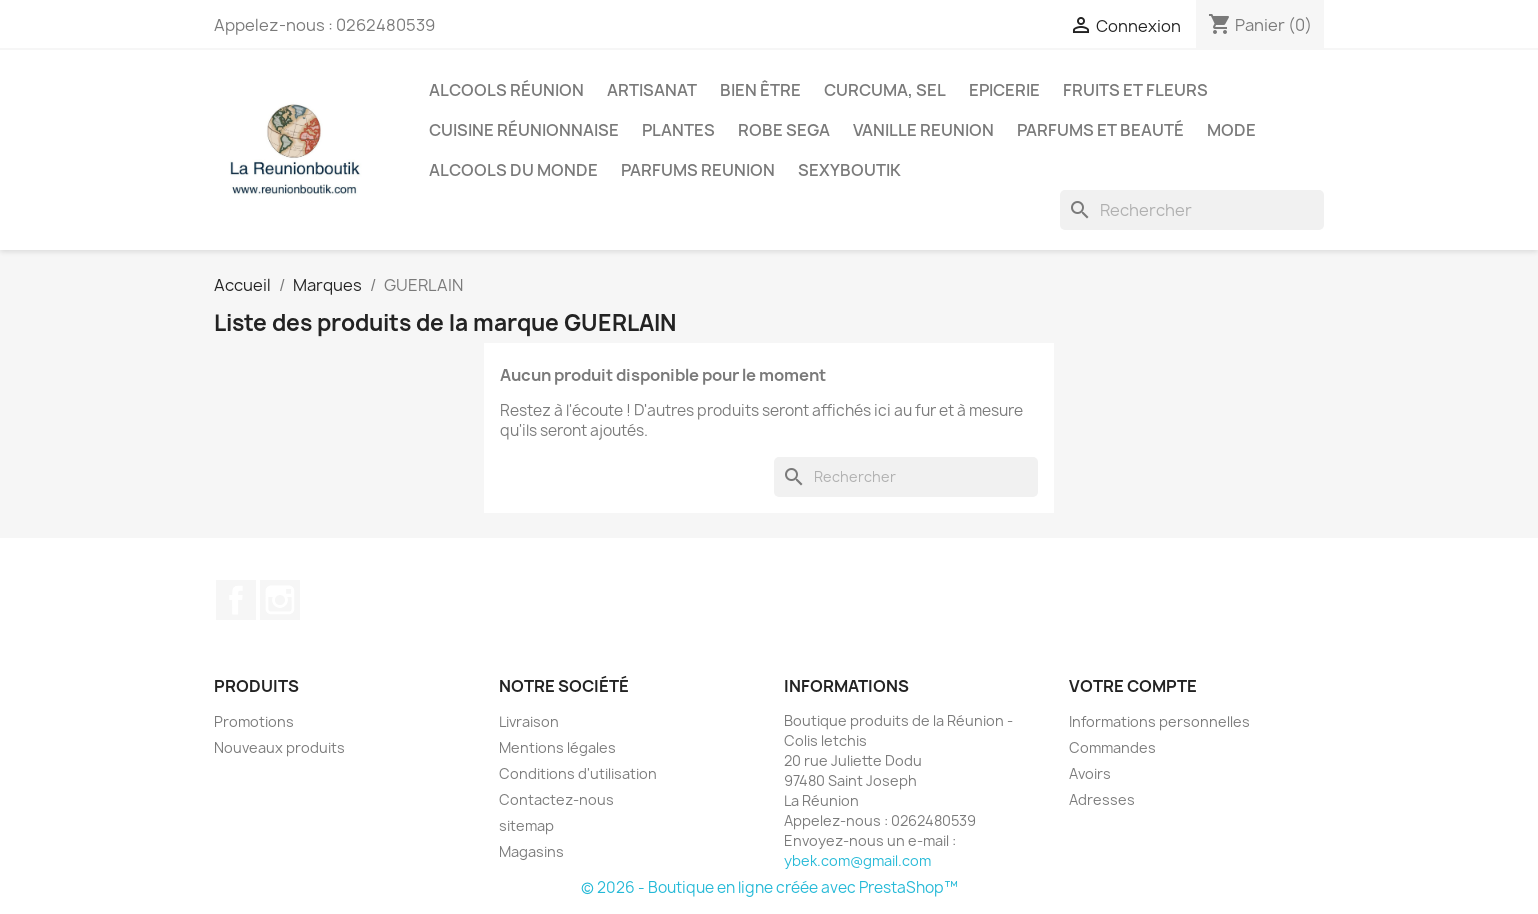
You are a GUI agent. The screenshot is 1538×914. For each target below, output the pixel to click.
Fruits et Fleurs (1135, 90)
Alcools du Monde (513, 170)
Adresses (1102, 799)
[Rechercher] (1192, 210)
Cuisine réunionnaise (524, 130)
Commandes (1112, 747)
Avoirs (1090, 773)
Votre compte (1133, 686)
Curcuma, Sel (885, 90)
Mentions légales (557, 747)
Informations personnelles (1159, 721)
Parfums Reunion (698, 170)
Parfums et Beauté (1100, 130)
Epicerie (1004, 90)
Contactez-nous (556, 799)
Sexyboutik (849, 170)
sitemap (526, 825)
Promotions (254, 721)
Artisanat (652, 90)
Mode (1231, 130)
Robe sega (784, 130)
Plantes (678, 130)
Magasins (531, 851)
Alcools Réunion (506, 90)
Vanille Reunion (923, 130)
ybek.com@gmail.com (857, 860)
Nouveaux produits (279, 747)
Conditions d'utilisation (578, 773)
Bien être (760, 90)
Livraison (529, 721)
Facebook (236, 600)
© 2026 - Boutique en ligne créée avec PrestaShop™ (769, 887)
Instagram (280, 600)
